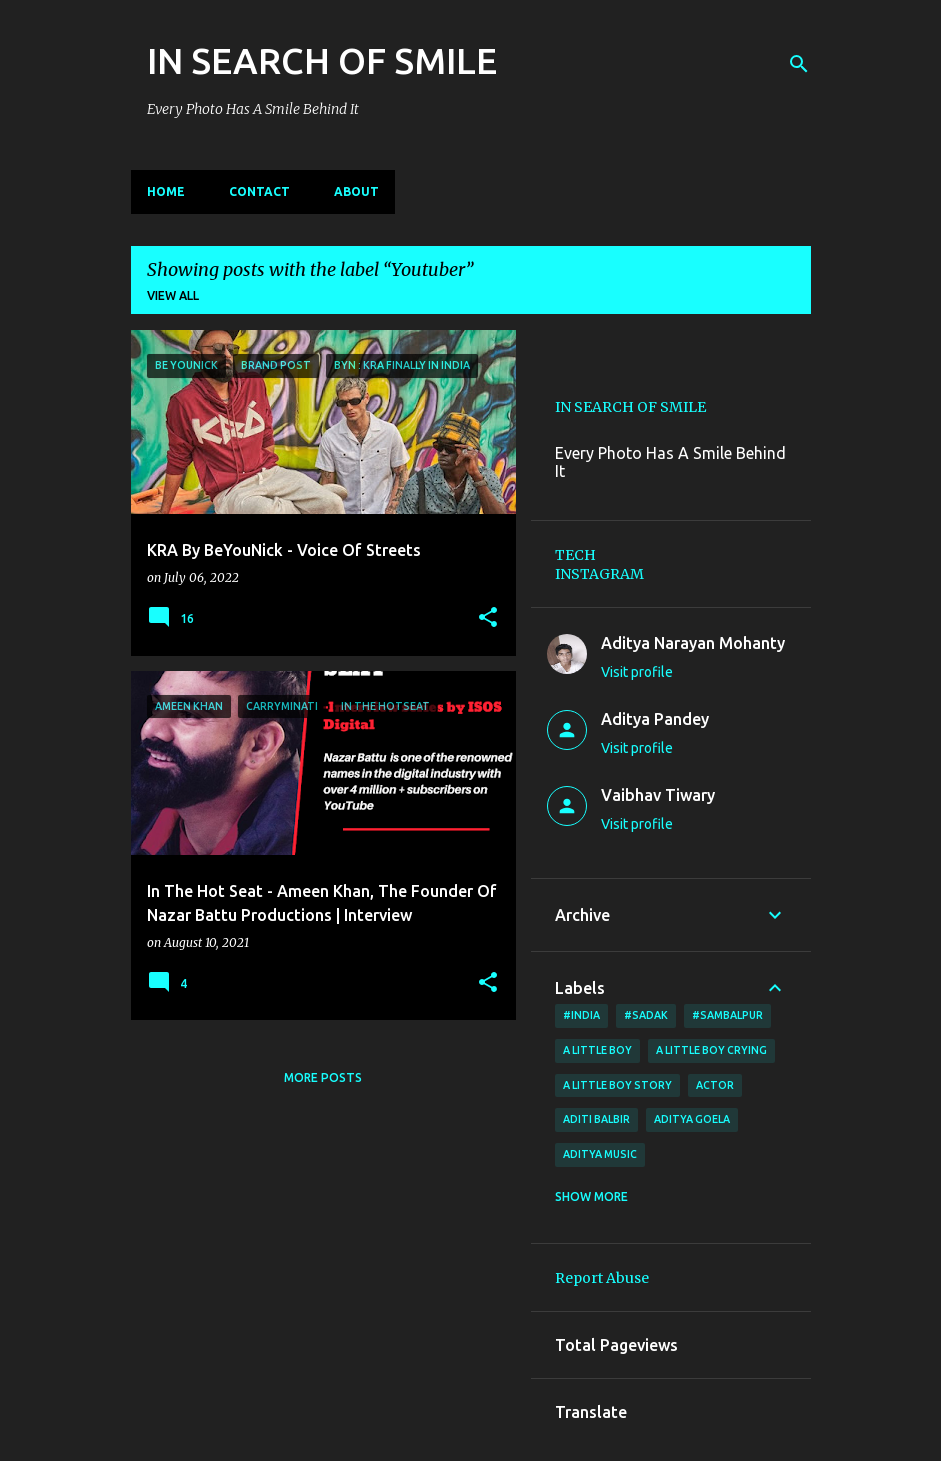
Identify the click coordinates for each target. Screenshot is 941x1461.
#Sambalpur (727, 1015)
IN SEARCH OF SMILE (322, 60)
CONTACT (259, 191)
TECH (575, 555)
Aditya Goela (692, 1119)
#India (581, 1015)
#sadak (646, 1015)
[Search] (799, 64)
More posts (323, 1077)
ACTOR (715, 1085)
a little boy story (617, 1085)
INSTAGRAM (599, 574)
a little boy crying (711, 1050)
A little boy (597, 1050)
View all (173, 295)
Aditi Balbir (596, 1119)
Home (166, 191)
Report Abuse (602, 1278)
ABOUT (356, 191)
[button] (488, 618)
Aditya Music (600, 1154)
